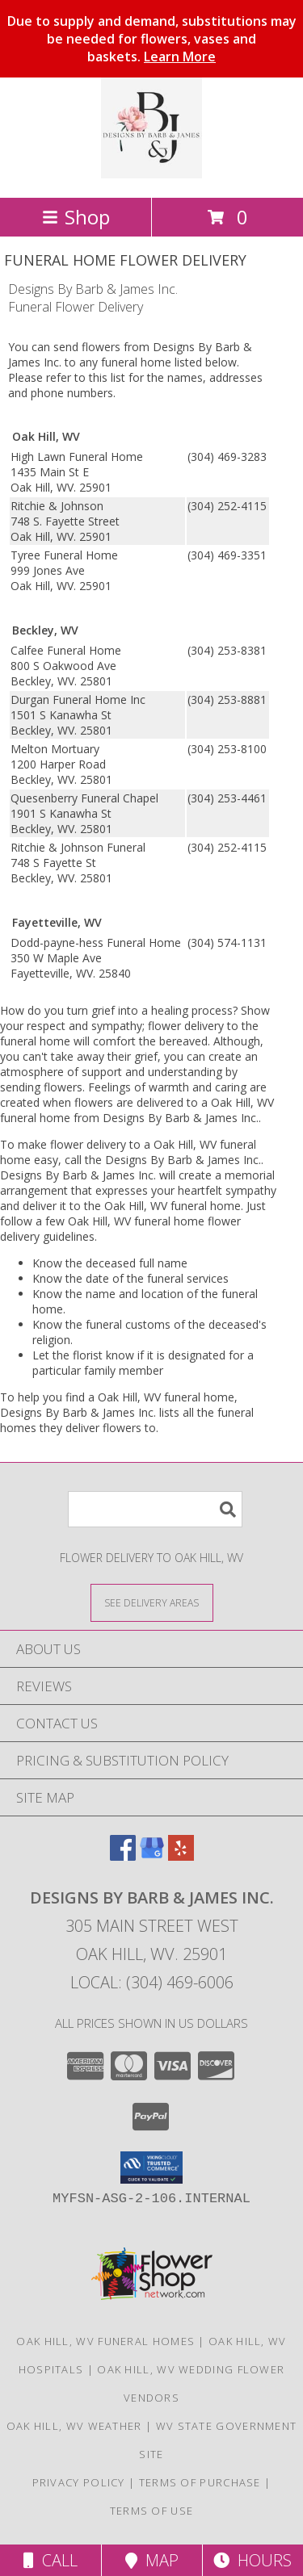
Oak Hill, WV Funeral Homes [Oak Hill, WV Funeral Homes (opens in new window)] (105, 2341)
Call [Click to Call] (50, 2560)
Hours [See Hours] (252, 2560)
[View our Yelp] (181, 1855)
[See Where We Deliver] (151, 1602)
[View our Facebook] (123, 1855)
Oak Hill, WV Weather (74, 2426)
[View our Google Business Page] (152, 1855)
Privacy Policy (78, 2482)
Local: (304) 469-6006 (152, 1982)
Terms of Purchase (200, 2482)
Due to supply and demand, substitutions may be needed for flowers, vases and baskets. (152, 38)
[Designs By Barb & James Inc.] (151, 174)
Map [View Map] (152, 2560)
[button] (151, 2167)
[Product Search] (155, 1509)
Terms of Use (152, 2510)
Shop (76, 216)
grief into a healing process (162, 1010)
